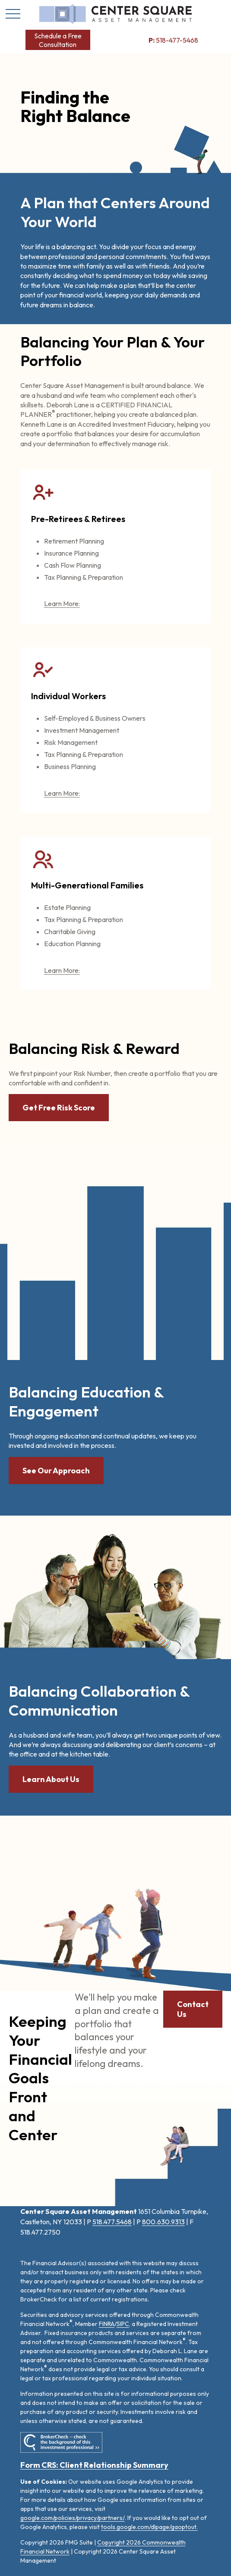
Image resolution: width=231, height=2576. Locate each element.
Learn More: (62, 603)
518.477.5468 (112, 2221)
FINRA (106, 2324)
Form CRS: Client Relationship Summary (94, 2465)
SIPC (123, 2324)
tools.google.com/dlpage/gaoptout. (149, 2527)
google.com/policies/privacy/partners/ (72, 2518)
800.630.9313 (163, 2221)
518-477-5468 (173, 40)
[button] (57, 40)
